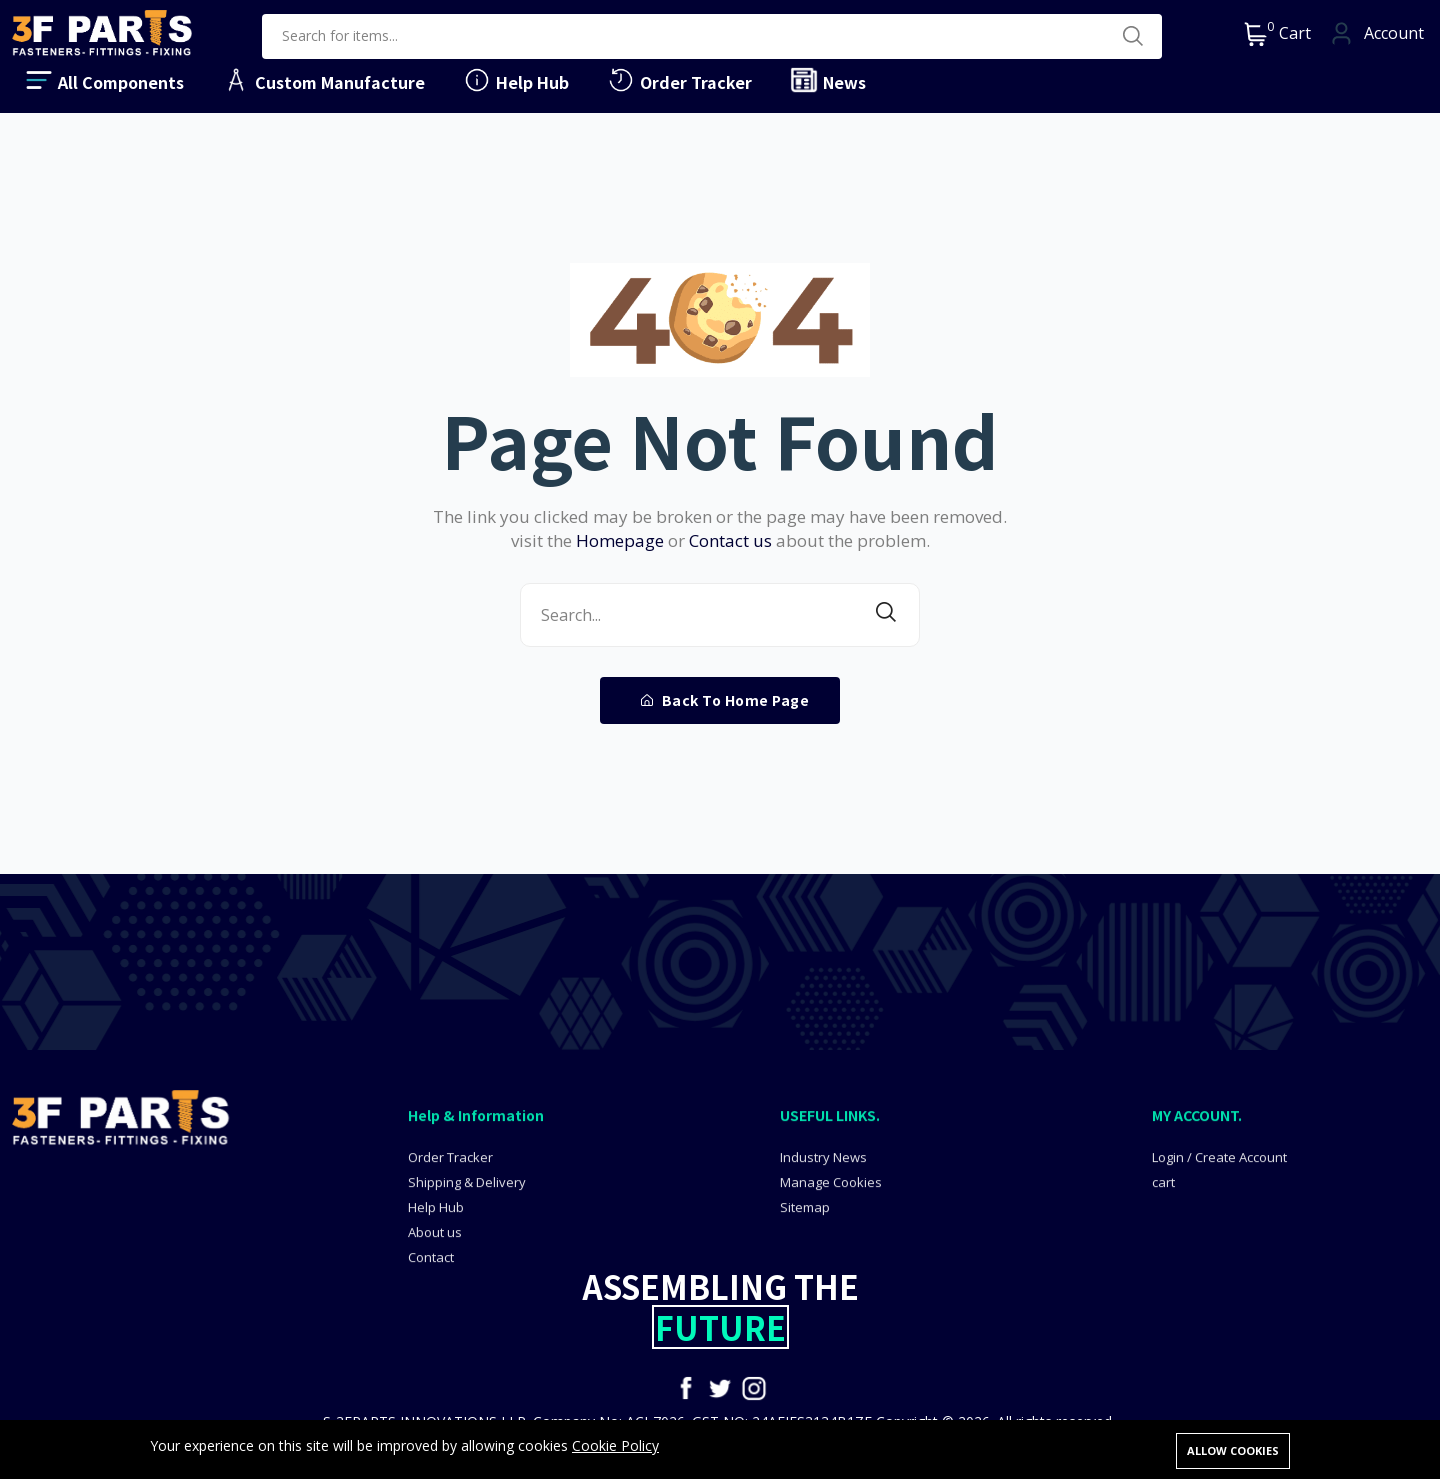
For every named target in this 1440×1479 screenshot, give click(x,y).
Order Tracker (679, 80)
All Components (104, 80)
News (827, 80)
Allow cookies (1233, 1450)
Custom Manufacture (323, 80)
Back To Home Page (725, 700)
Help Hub (515, 80)
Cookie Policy (615, 1448)
